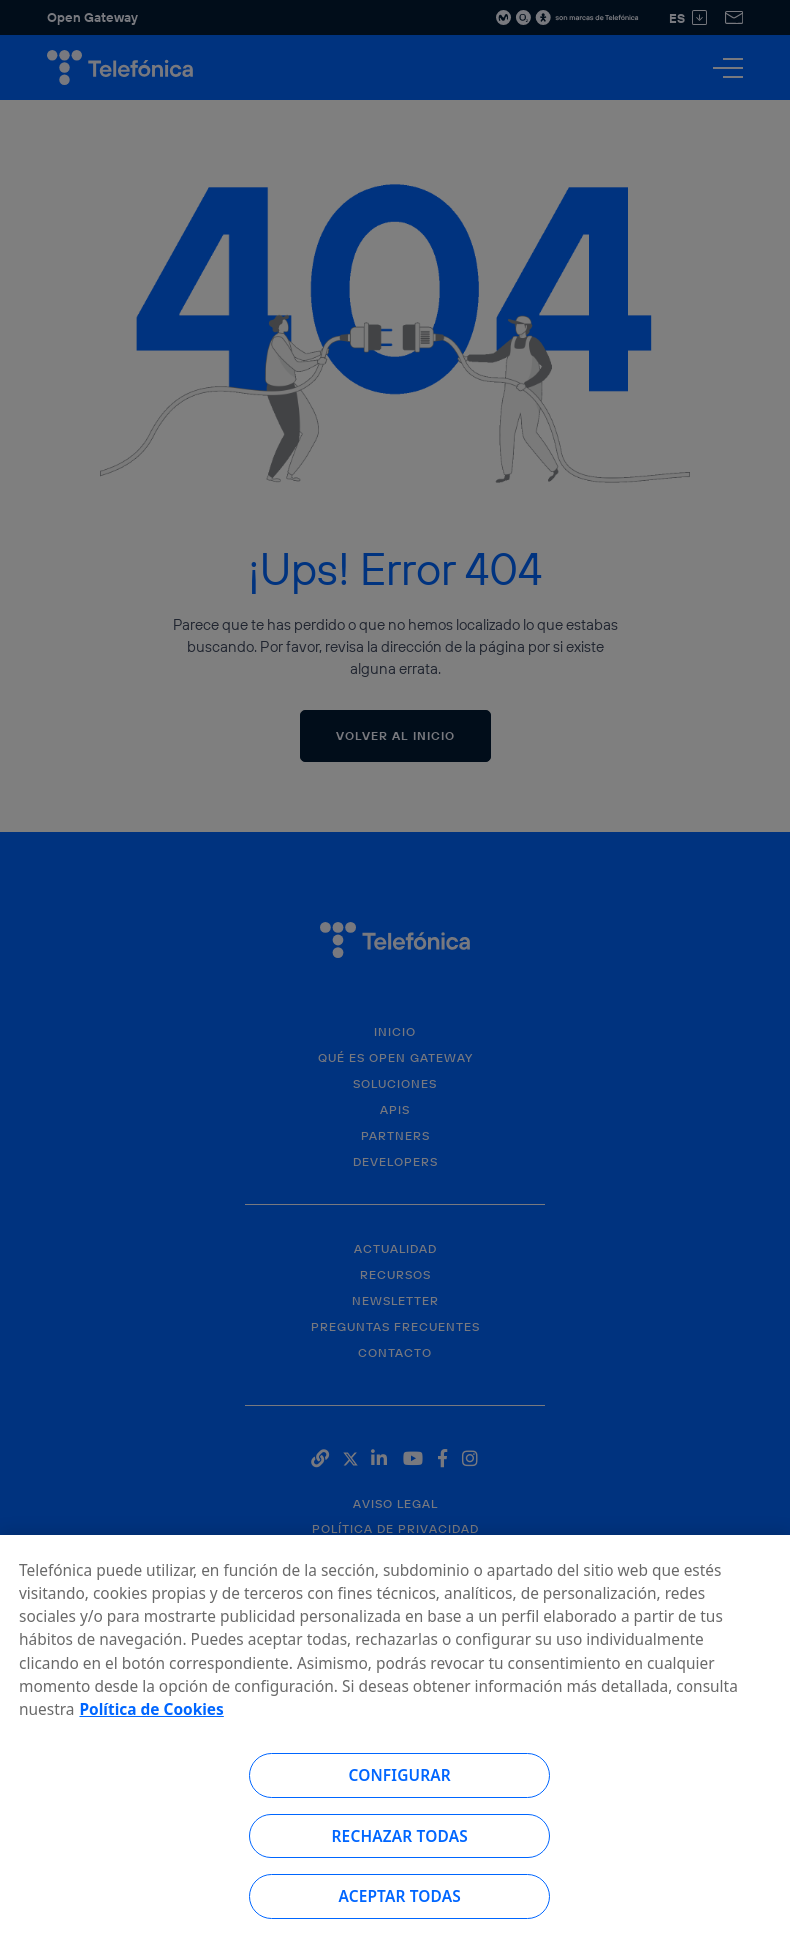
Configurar (399, 1785)
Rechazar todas (400, 1846)
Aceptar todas (399, 1906)
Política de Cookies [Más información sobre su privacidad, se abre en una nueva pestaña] (151, 1719)
